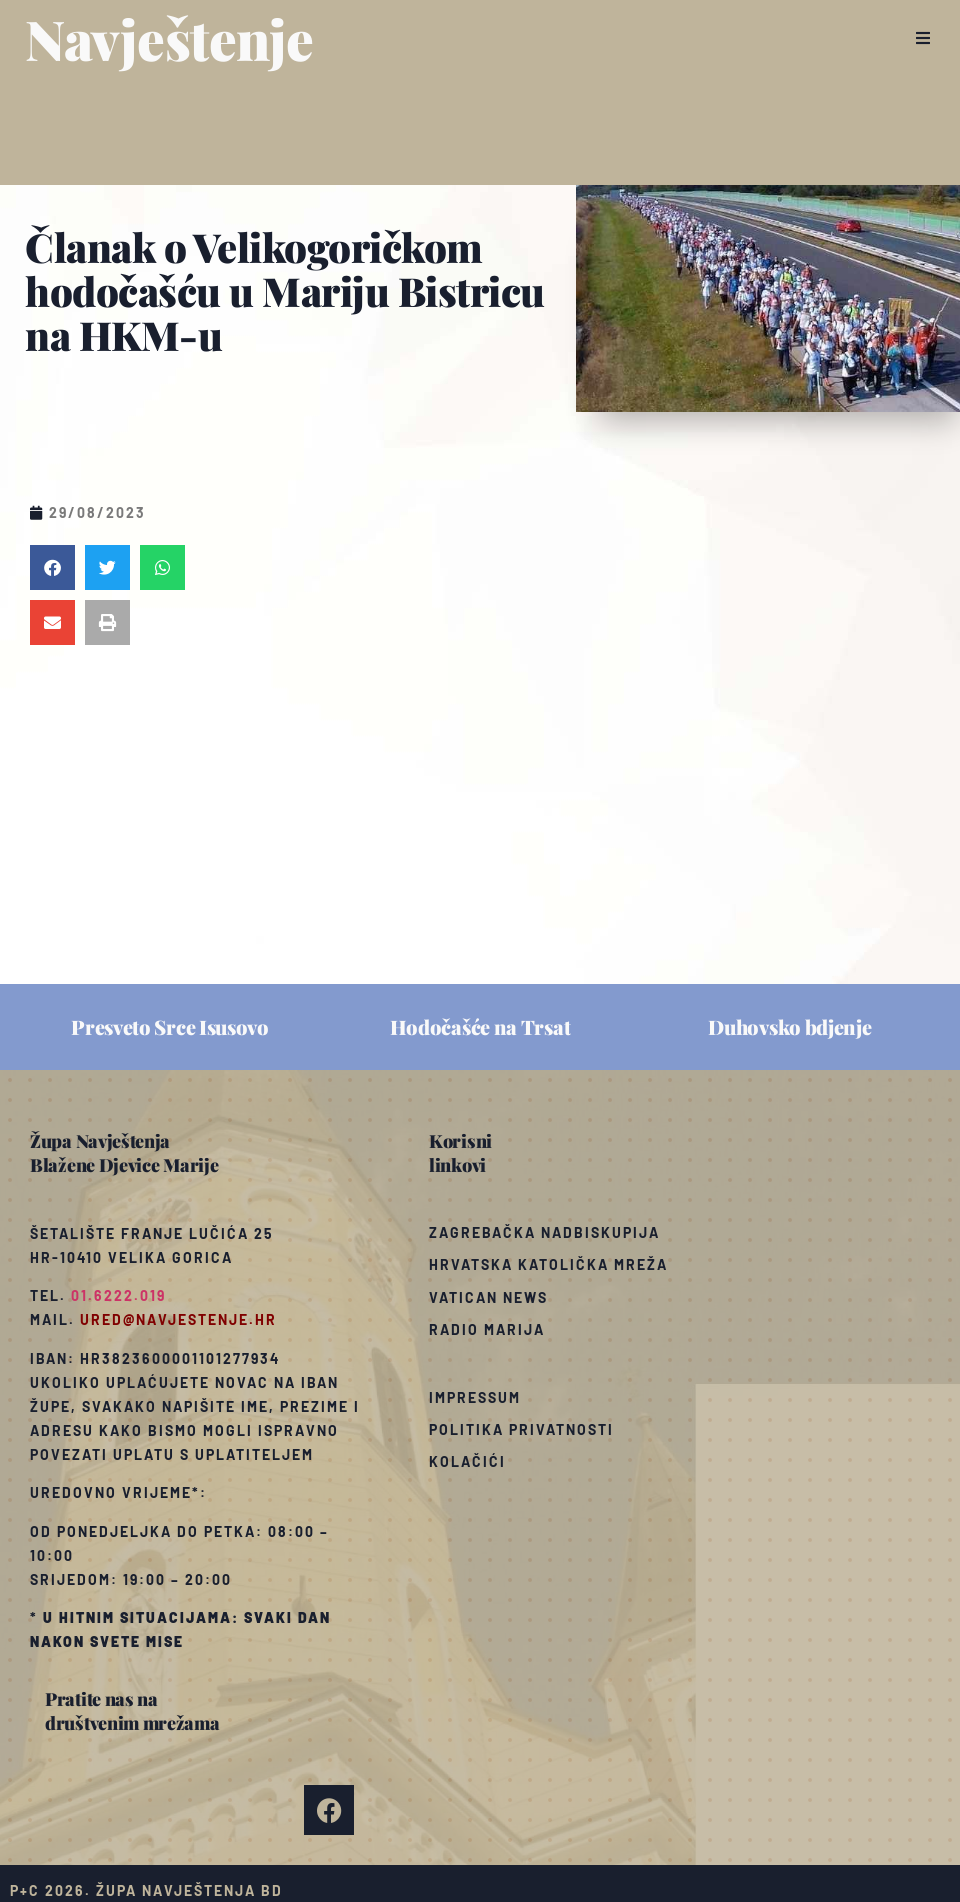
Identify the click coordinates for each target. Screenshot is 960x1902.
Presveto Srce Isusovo (170, 1026)
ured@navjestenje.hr (178, 1319)
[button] (922, 38)
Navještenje (169, 38)
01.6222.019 (118, 1295)
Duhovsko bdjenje (789, 1026)
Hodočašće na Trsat (480, 1026)
